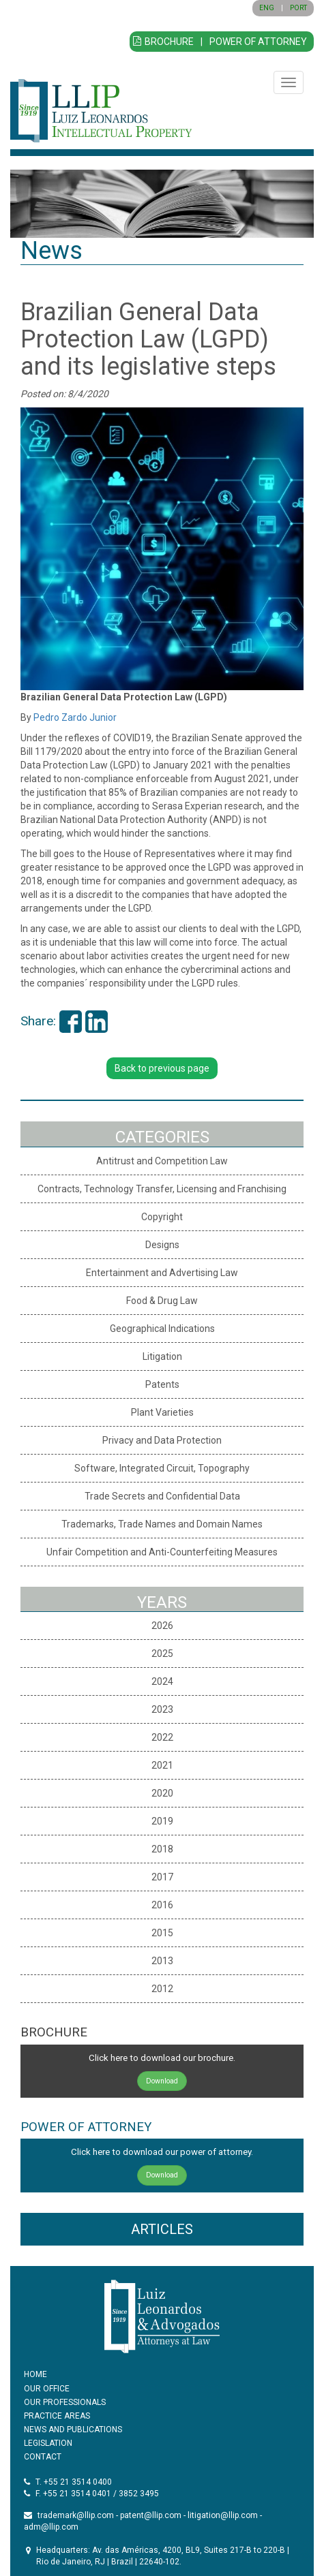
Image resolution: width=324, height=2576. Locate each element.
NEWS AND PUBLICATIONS (73, 2429)
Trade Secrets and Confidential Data (162, 1496)
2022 (162, 1737)
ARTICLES (162, 2229)
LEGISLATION (48, 2443)
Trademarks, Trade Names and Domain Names (162, 1524)
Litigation (162, 1356)
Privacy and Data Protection (162, 1440)
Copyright (162, 1216)
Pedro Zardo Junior (75, 717)
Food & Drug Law (162, 1300)
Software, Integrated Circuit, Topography (162, 1468)
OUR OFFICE (47, 2388)
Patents (162, 1384)
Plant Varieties (162, 1412)
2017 (162, 1877)
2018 (162, 1849)
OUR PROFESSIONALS (65, 2402)
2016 (162, 1904)
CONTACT (42, 2457)
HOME (35, 2374)
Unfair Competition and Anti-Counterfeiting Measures (162, 1552)
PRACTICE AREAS (57, 2416)
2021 (162, 1765)
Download (162, 2081)
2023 (162, 1709)
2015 (162, 1932)
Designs (162, 1244)
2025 (162, 1653)
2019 (162, 1821)
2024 (162, 1681)
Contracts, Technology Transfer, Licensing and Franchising (162, 1188)
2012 (162, 1988)
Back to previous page (162, 1068)
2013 (162, 1960)
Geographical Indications (162, 1328)
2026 (162, 1625)
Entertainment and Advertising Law (162, 1272)
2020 (162, 1793)
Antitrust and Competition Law (162, 1160)
